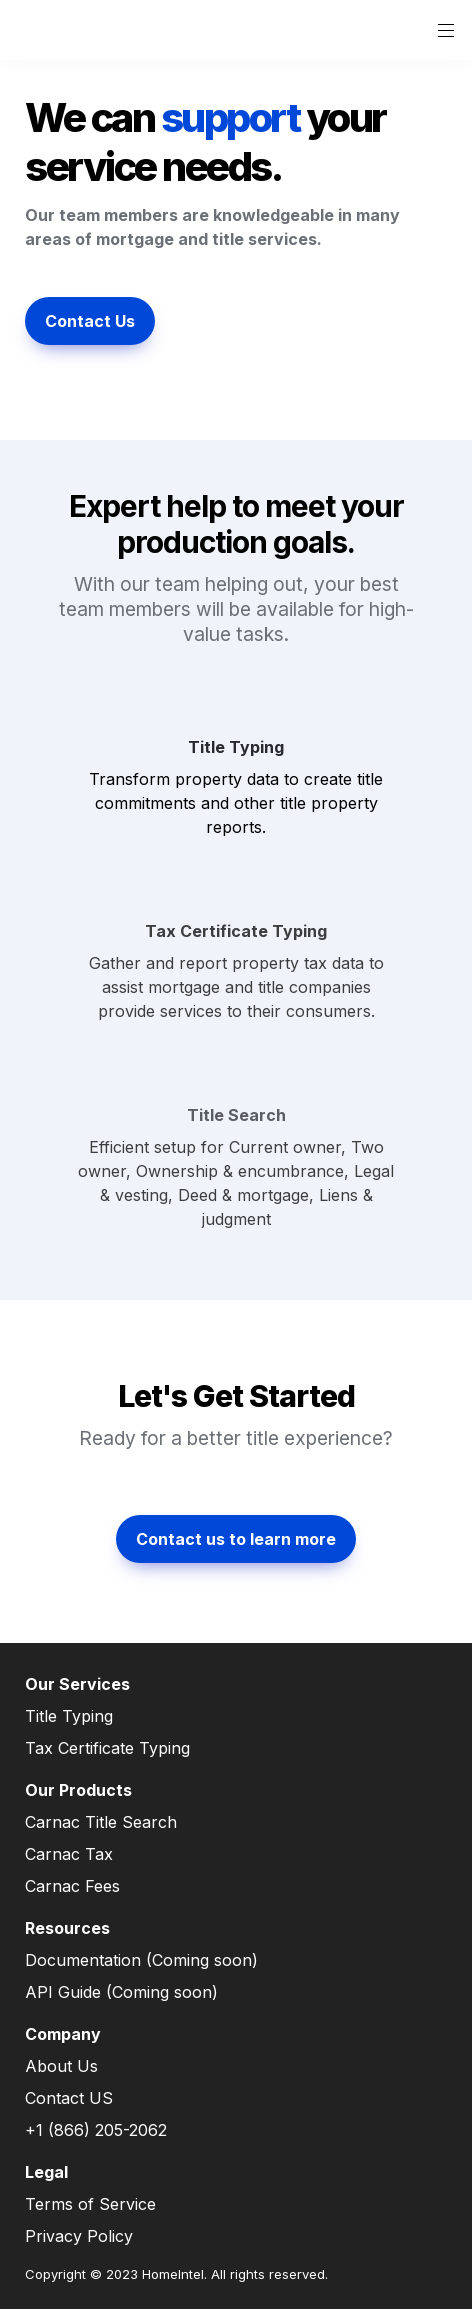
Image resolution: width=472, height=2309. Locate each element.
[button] (32, 31)
